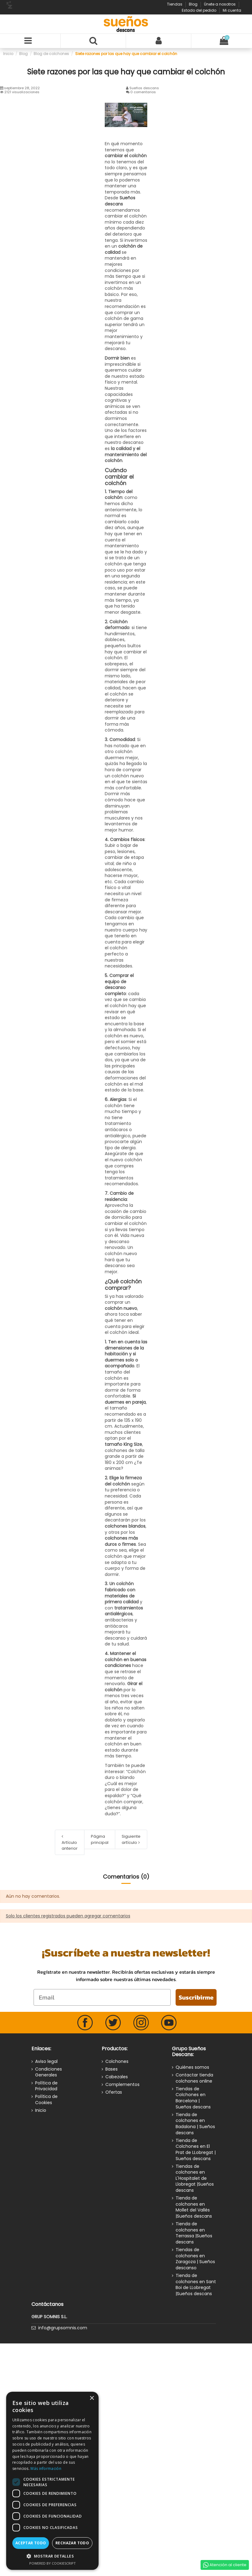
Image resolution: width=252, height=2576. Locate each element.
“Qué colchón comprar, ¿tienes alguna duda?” (124, 1804)
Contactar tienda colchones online (194, 2078)
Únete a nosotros (220, 4)
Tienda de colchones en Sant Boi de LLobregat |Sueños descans (196, 2285)
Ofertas (113, 2092)
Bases (111, 2069)
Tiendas (175, 4)
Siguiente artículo (131, 1839)
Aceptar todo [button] (30, 2543)
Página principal (99, 1839)
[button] (52, 2556)
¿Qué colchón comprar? (123, 1285)
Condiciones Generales (48, 2072)
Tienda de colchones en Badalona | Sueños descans (195, 2124)
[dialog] (52, 2481)
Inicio (40, 2110)
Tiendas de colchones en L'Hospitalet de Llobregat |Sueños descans (195, 2178)
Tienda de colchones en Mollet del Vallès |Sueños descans (194, 2207)
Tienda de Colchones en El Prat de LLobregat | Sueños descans (196, 2150)
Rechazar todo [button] (72, 2543)
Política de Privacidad (46, 2086)
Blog (193, 4)
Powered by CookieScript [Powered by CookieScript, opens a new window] (52, 2563)
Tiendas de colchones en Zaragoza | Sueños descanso (195, 2259)
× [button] (91, 2398)
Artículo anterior (70, 1842)
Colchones (116, 2061)
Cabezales (116, 2077)
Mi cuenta (232, 10)
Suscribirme (196, 1997)
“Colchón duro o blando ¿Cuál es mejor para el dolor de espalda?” (125, 1784)
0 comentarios (143, 92)
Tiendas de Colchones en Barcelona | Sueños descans (193, 2098)
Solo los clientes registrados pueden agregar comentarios (68, 1916)
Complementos (122, 2085)
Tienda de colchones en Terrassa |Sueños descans (194, 2233)
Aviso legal (46, 2061)
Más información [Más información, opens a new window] (45, 2468)
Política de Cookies (46, 2100)
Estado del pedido (199, 10)
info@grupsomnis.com (62, 2328)
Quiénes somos (192, 2067)
